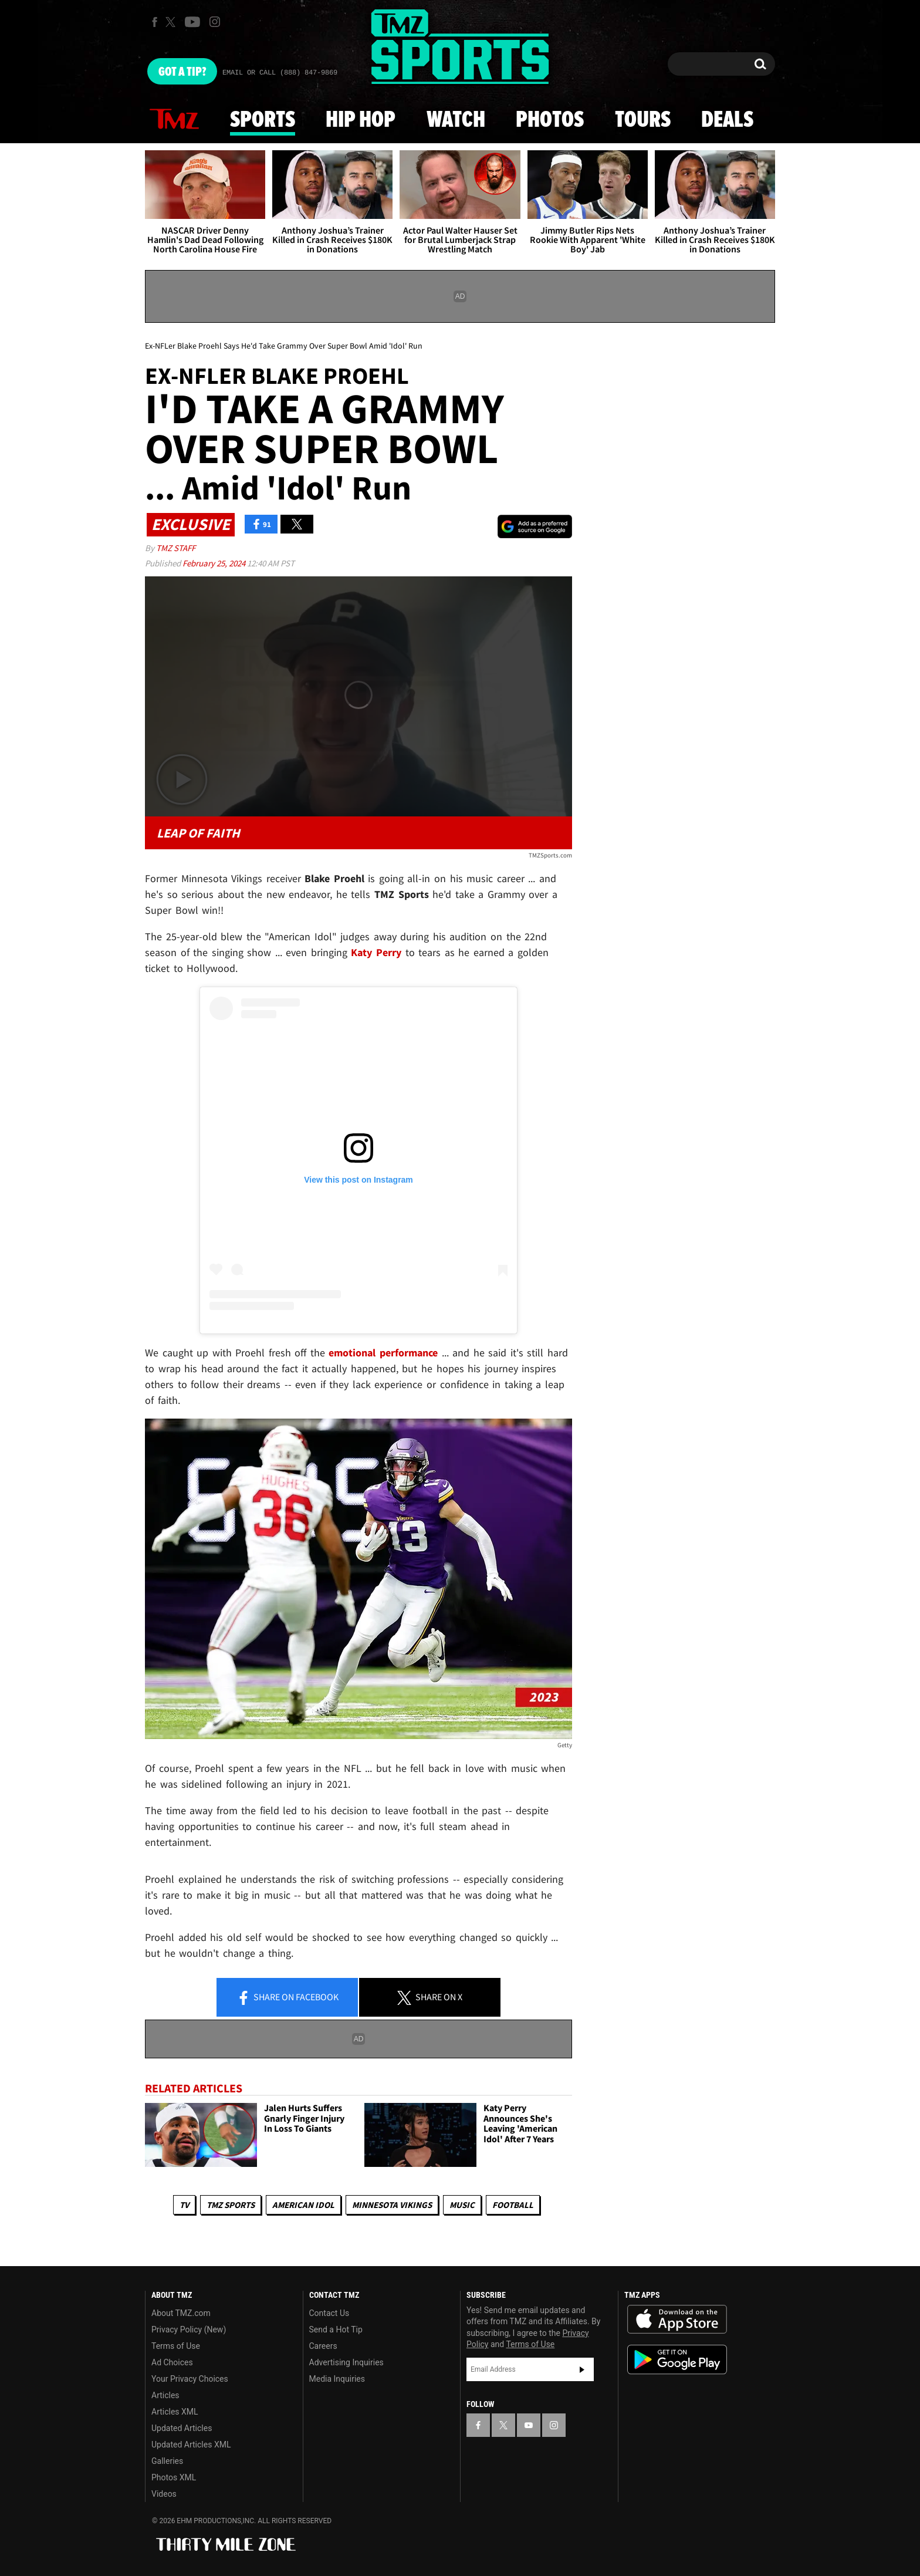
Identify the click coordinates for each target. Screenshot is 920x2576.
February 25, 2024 (214, 563)
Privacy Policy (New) (188, 2329)
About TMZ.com (181, 2313)
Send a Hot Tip (336, 2329)
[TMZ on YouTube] (528, 2425)
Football (512, 2204)
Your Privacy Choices (189, 2378)
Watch (456, 120)
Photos (550, 120)
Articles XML (174, 2411)
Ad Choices (172, 2362)
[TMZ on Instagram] (215, 21)
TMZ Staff (175, 547)
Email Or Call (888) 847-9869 (279, 73)
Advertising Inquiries (346, 2362)
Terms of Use (175, 2346)
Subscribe (582, 2369)
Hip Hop (360, 120)
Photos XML (173, 2477)
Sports (262, 120)
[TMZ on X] (172, 22)
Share (287, 1998)
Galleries (167, 2461)
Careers (323, 2346)
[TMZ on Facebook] (154, 22)
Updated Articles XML (191, 2444)
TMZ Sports (231, 2204)
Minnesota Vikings (392, 2204)
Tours (643, 120)
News (174, 119)
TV (184, 2204)
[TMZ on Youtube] (192, 21)
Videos (164, 2494)
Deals (727, 120)
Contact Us (329, 2313)
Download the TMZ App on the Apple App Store (677, 2319)
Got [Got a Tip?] (182, 72)
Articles (165, 2395)
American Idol (303, 2204)
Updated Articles (181, 2428)
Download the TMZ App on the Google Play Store (677, 2360)
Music (462, 2204)
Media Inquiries (337, 2378)
